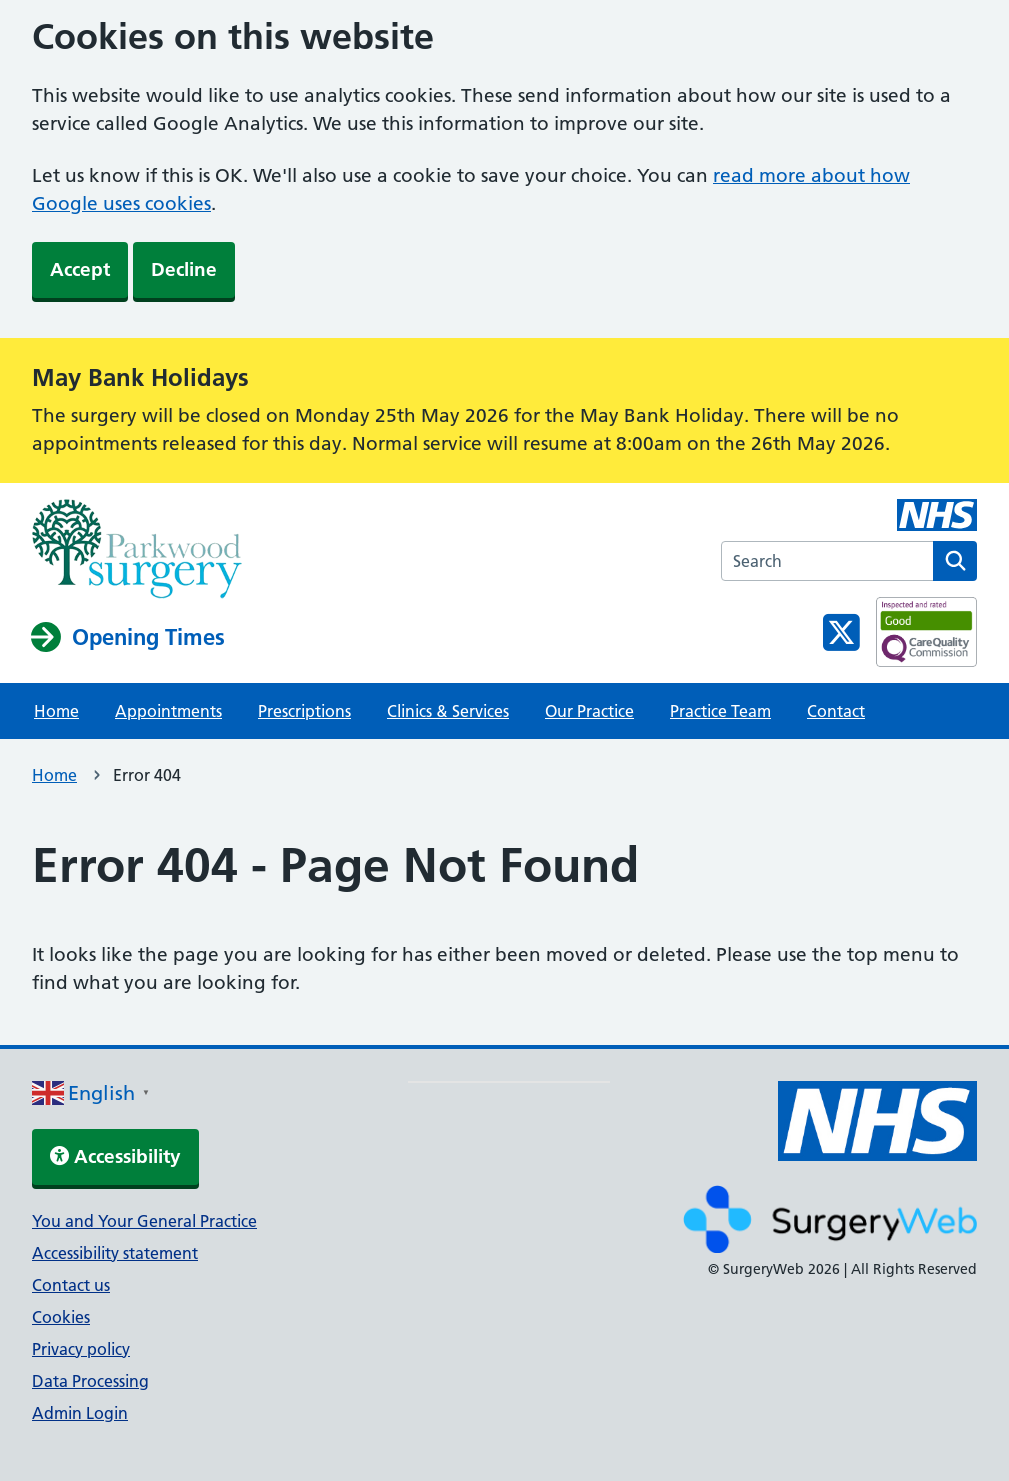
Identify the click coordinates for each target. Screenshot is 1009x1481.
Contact (836, 711)
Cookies (61, 1317)
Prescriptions (304, 711)
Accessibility (115, 1156)
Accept (80, 269)
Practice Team (720, 711)
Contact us (71, 1285)
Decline (184, 269)
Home (56, 711)
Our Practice (589, 711)
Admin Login (80, 1413)
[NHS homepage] (137, 551)
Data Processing (90, 1381)
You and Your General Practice (144, 1221)
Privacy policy (81, 1349)
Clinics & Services (448, 711)
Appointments (168, 711)
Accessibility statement (115, 1253)
